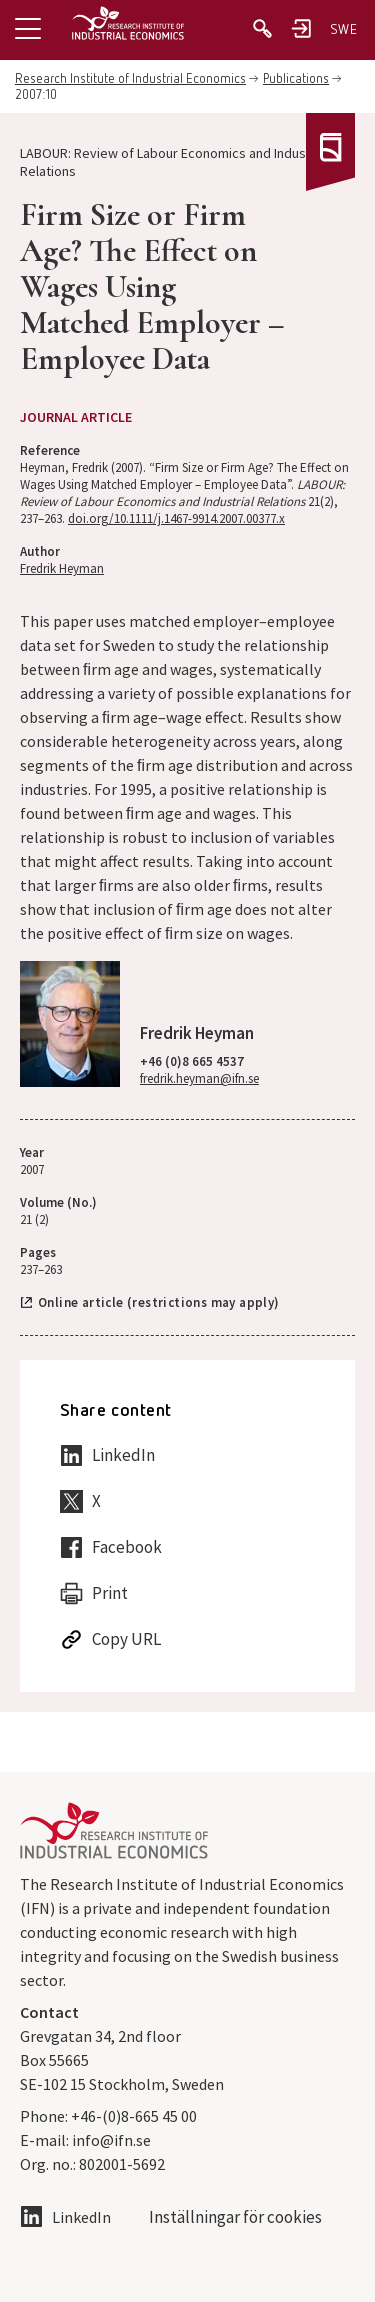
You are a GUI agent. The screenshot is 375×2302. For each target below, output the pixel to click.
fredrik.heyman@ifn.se (199, 1078)
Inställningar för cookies (235, 2217)
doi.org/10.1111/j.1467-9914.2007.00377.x (176, 518)
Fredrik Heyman (62, 568)
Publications (296, 79)
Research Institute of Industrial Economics (130, 79)
